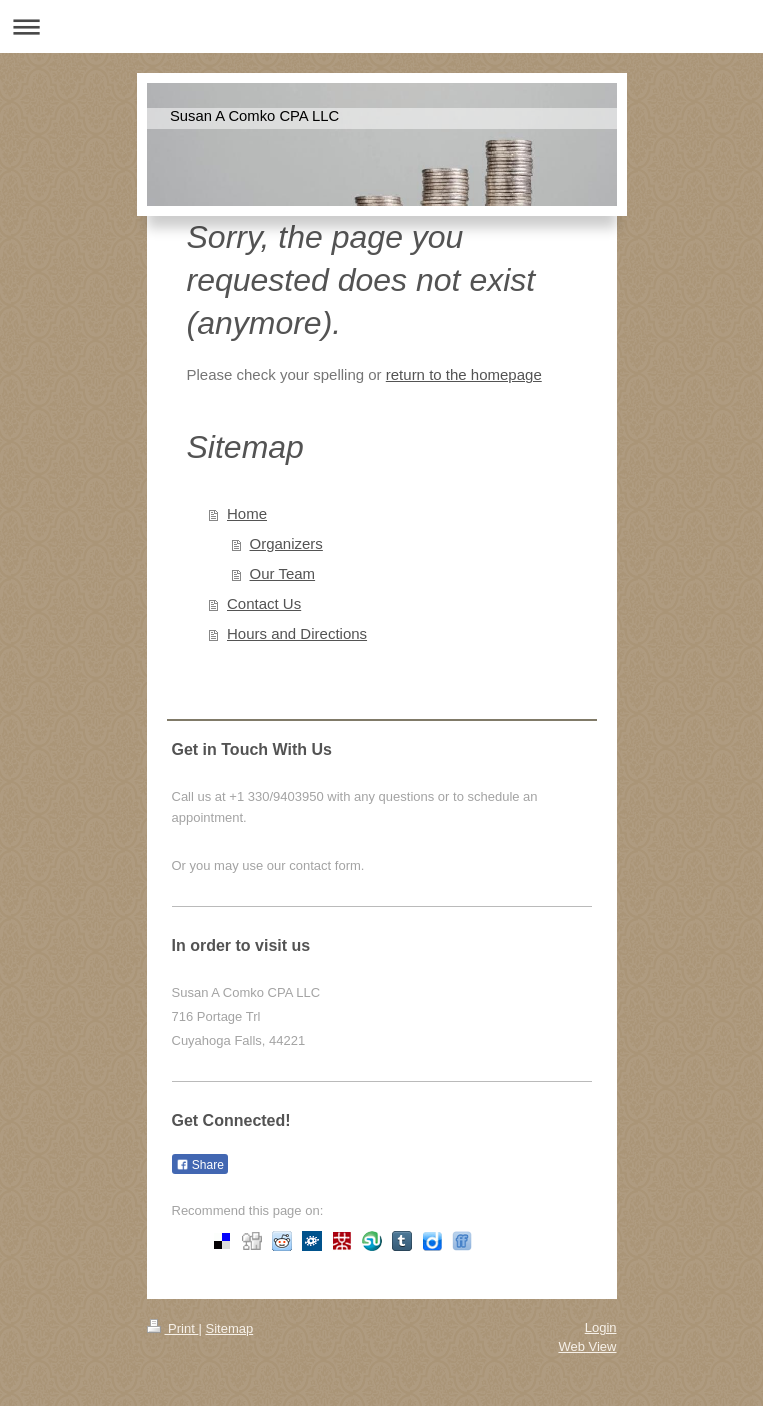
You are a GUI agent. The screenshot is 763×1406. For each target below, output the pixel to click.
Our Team (283, 573)
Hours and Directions (297, 633)
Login (601, 1327)
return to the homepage (464, 374)
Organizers (286, 543)
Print (173, 1328)
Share (200, 1165)
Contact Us (264, 603)
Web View (587, 1346)
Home (247, 513)
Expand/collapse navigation (381, 26)
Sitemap (229, 1328)
